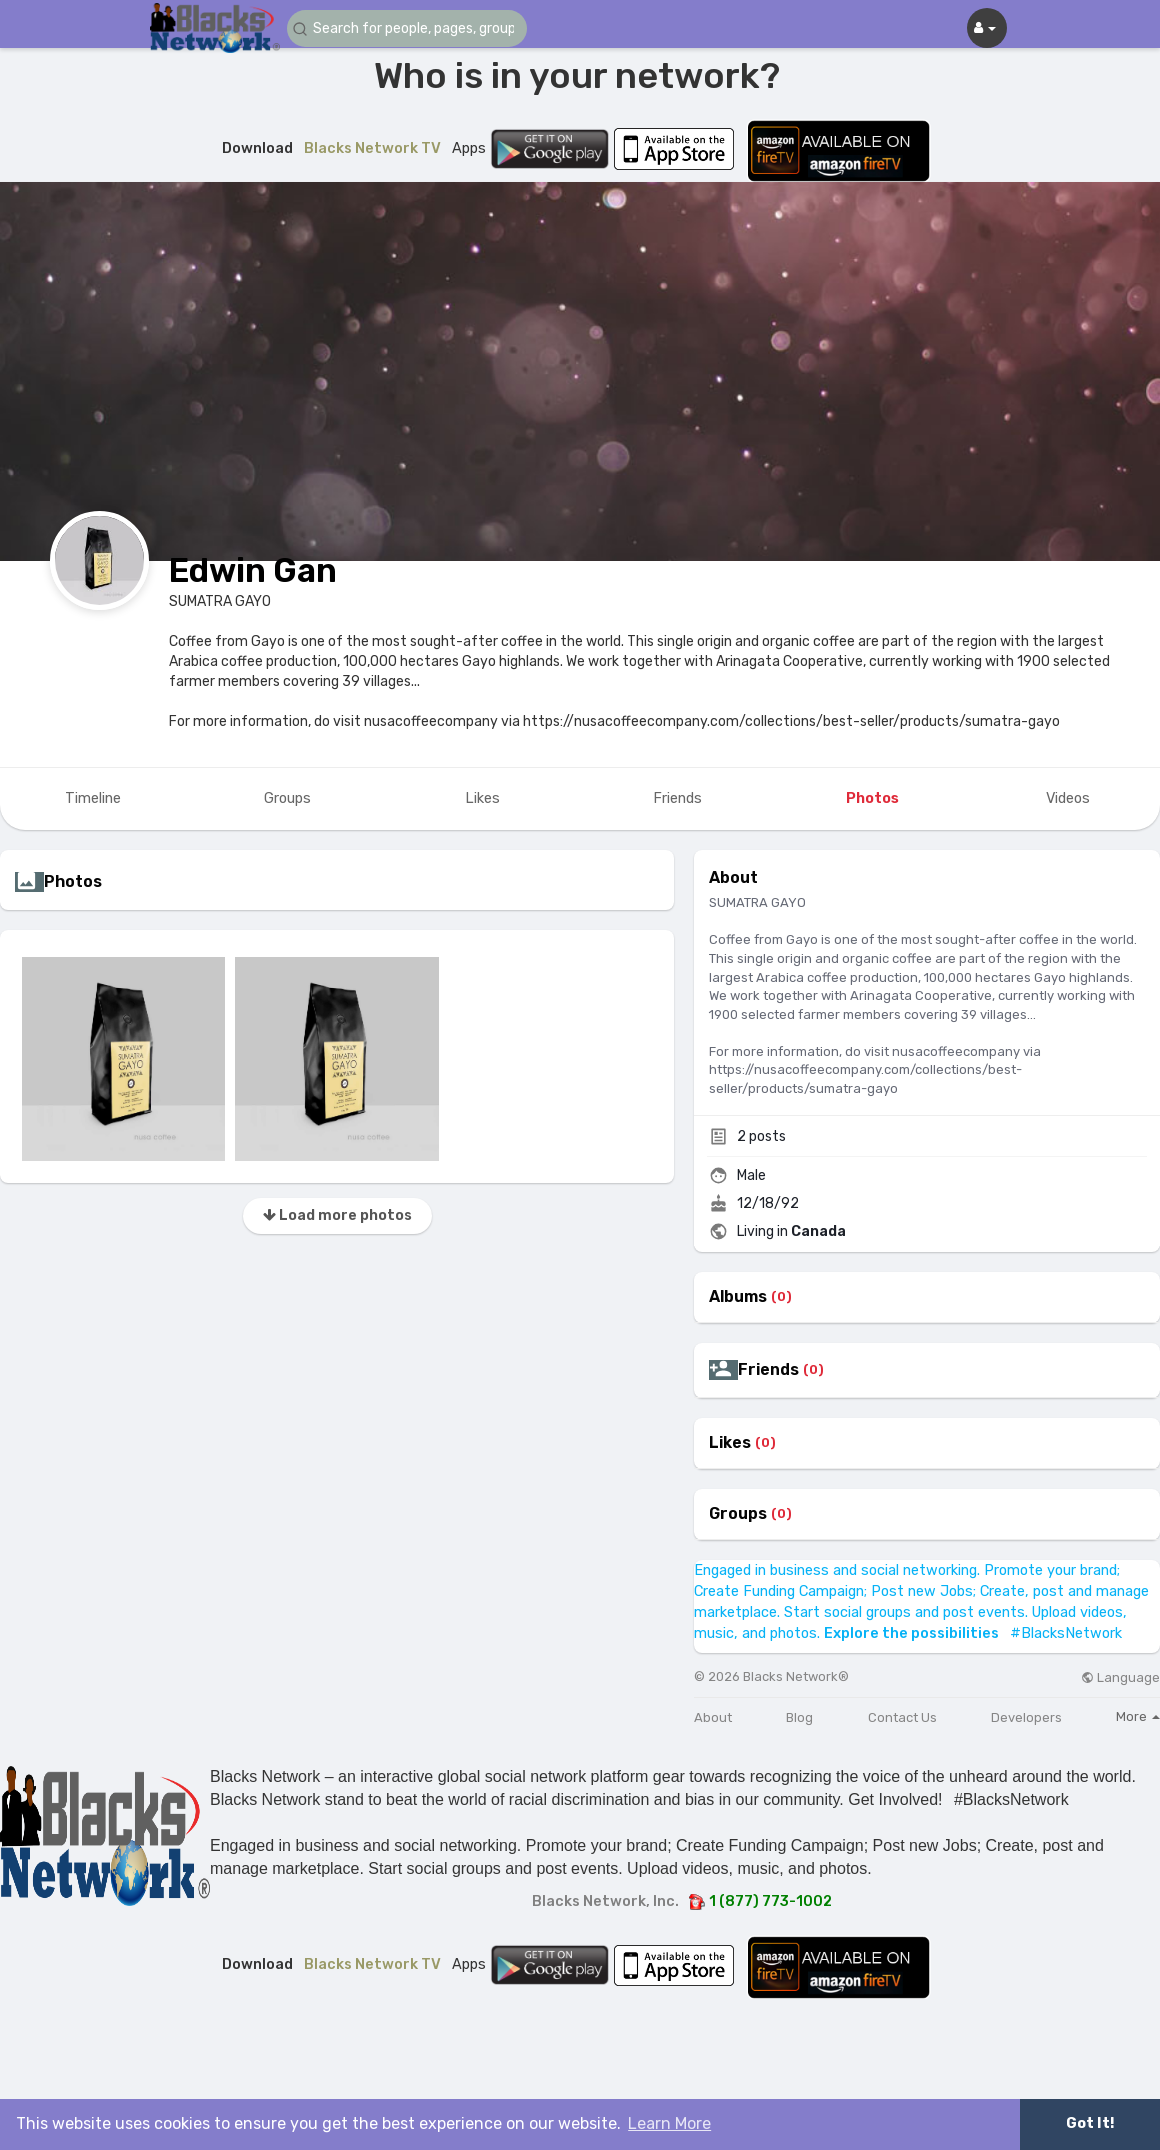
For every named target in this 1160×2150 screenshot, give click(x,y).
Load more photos (337, 1215)
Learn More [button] (669, 2123)
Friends (768, 1370)
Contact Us (902, 1717)
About (713, 1717)
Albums (738, 1297)
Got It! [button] (1090, 2123)
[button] (407, 28)
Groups (738, 1514)
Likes (730, 1443)
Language (1120, 1677)
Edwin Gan (253, 570)
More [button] (1138, 1716)
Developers (1026, 1717)
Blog (799, 1717)
